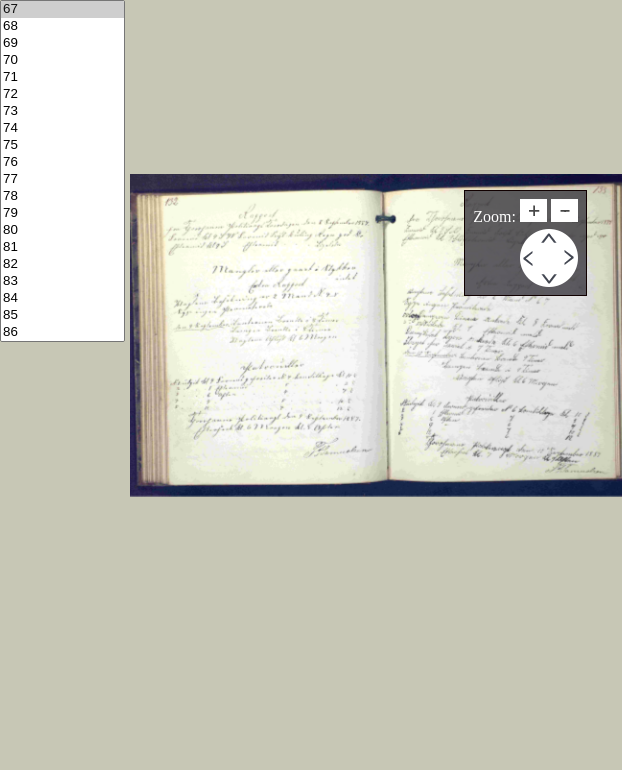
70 (62, 60)
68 (62, 26)
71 (62, 77)
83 (62, 281)
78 (62, 196)
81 (62, 247)
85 (62, 315)
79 (62, 213)
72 (62, 94)
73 (62, 111)
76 (62, 162)
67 (62, 9)
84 (62, 298)
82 (62, 264)
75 (62, 145)
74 (62, 128)
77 (62, 179)
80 (62, 230)
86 (62, 332)
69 (62, 43)
